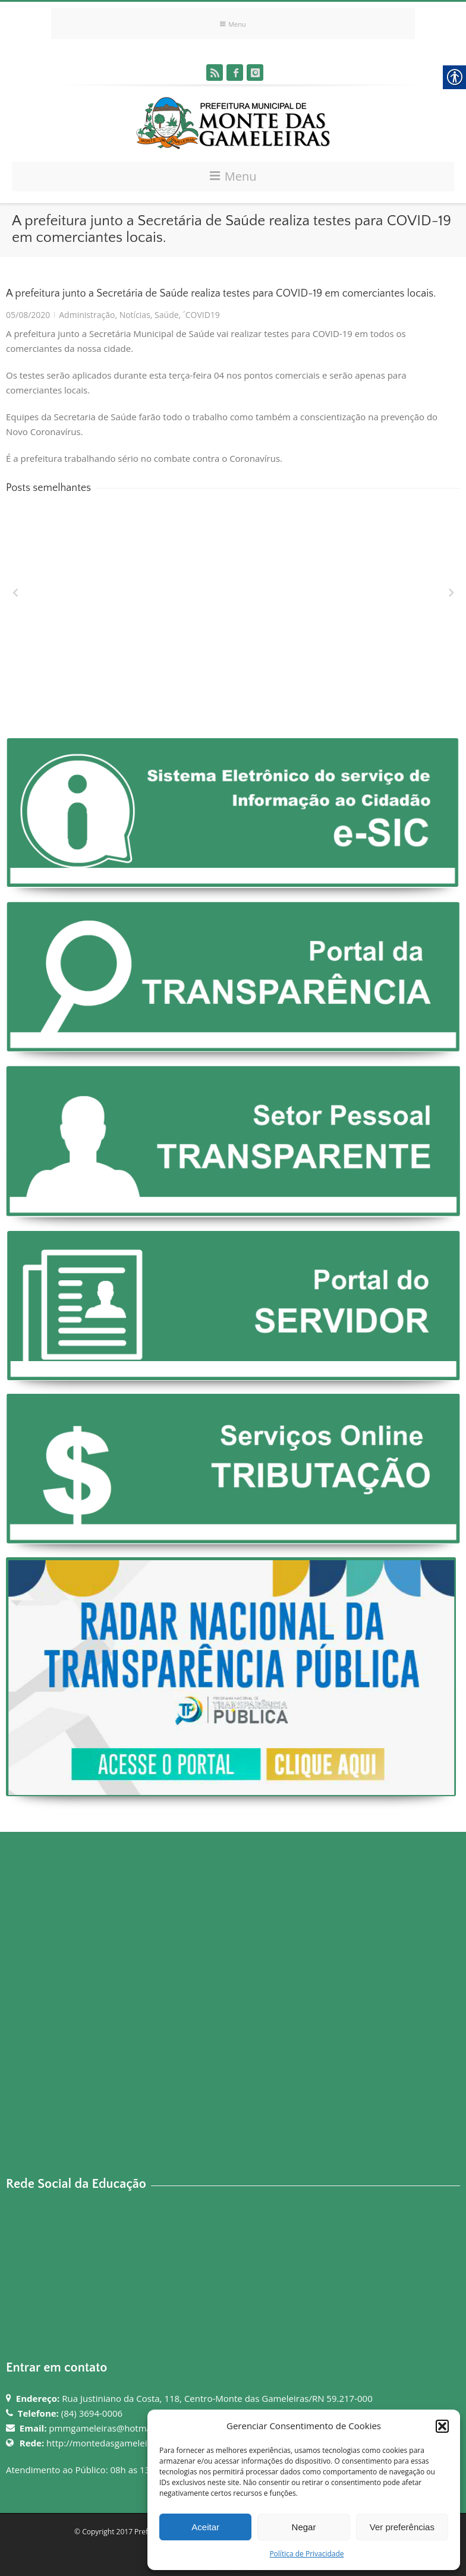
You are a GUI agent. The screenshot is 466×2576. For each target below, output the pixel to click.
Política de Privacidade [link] (306, 2554)
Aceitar (205, 2527)
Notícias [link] (134, 314)
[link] (214, 72)
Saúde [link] (166, 314)
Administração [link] (87, 314)
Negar (304, 2527)
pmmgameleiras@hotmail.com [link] (112, 2428)
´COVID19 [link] (201, 314)
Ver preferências (402, 2527)
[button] (442, 2426)
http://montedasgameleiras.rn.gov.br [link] (123, 2443)
